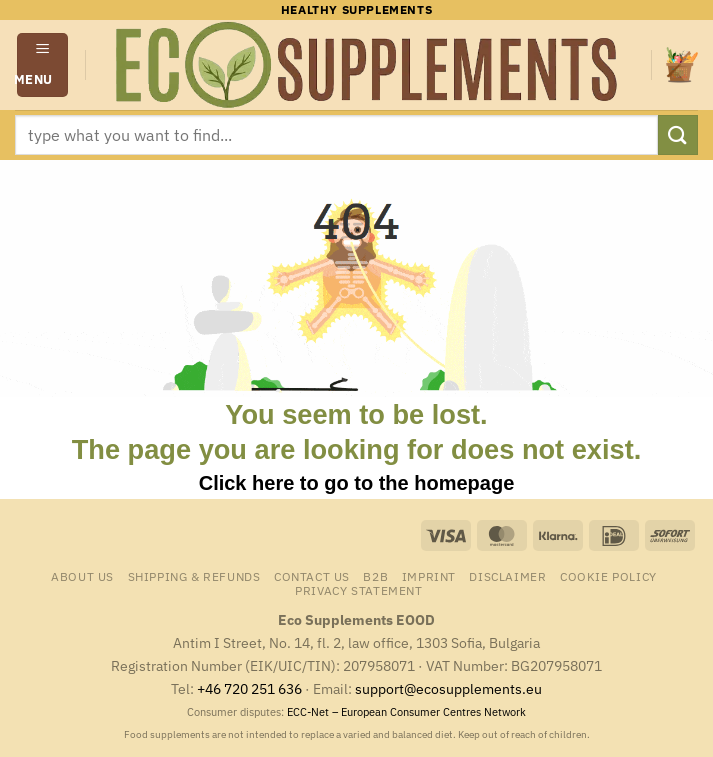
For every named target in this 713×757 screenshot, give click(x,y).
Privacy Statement (358, 590)
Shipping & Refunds (194, 576)
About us (82, 576)
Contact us (312, 576)
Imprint (429, 576)
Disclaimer (507, 576)
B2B (375, 576)
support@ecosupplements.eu (448, 688)
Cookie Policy (608, 576)
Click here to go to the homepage (357, 483)
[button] (43, 64)
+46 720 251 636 (249, 688)
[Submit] (678, 134)
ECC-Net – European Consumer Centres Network (406, 712)
